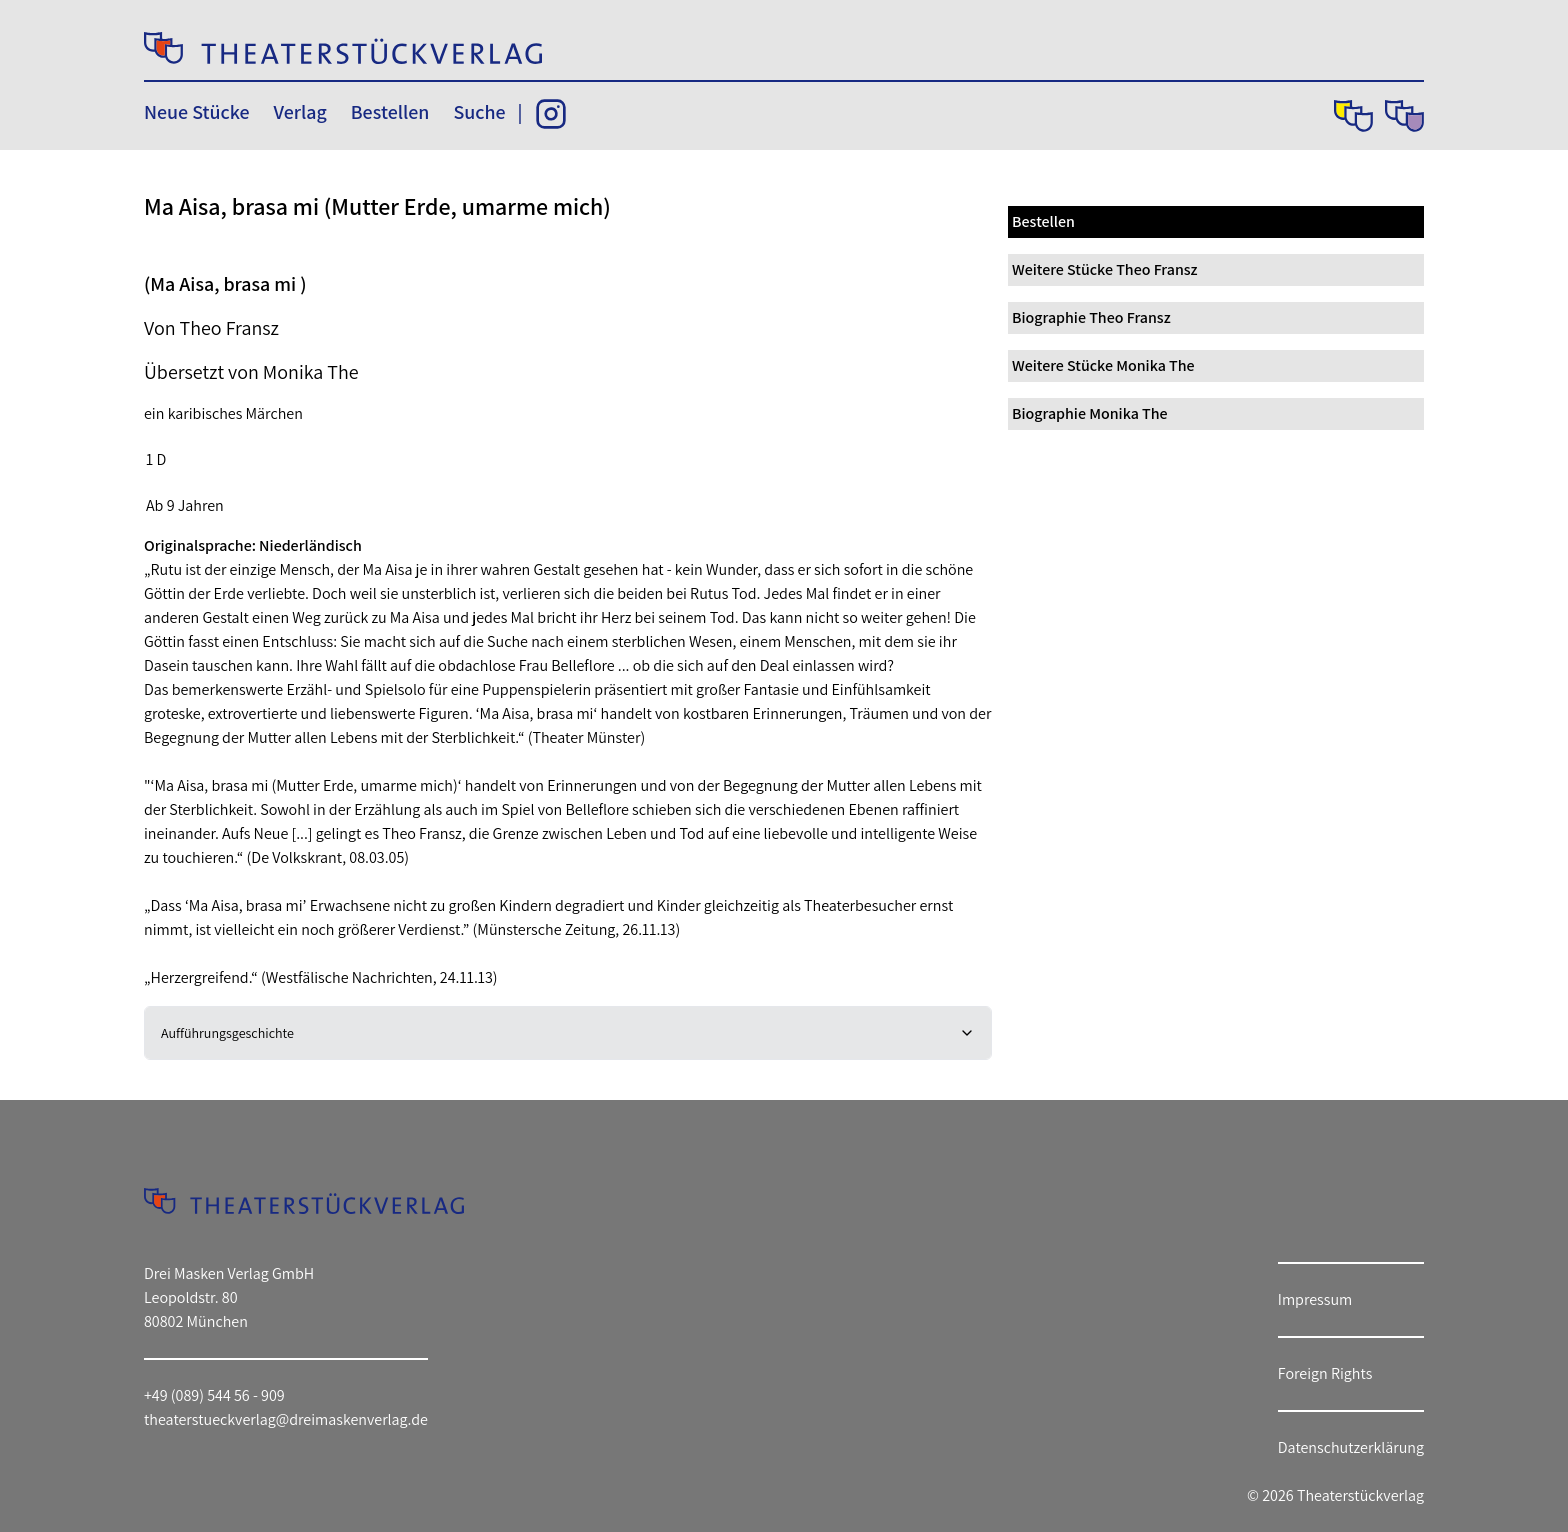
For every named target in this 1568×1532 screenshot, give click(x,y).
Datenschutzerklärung (1351, 1447)
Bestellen (390, 112)
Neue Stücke (196, 112)
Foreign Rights (1325, 1373)
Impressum (1315, 1299)
